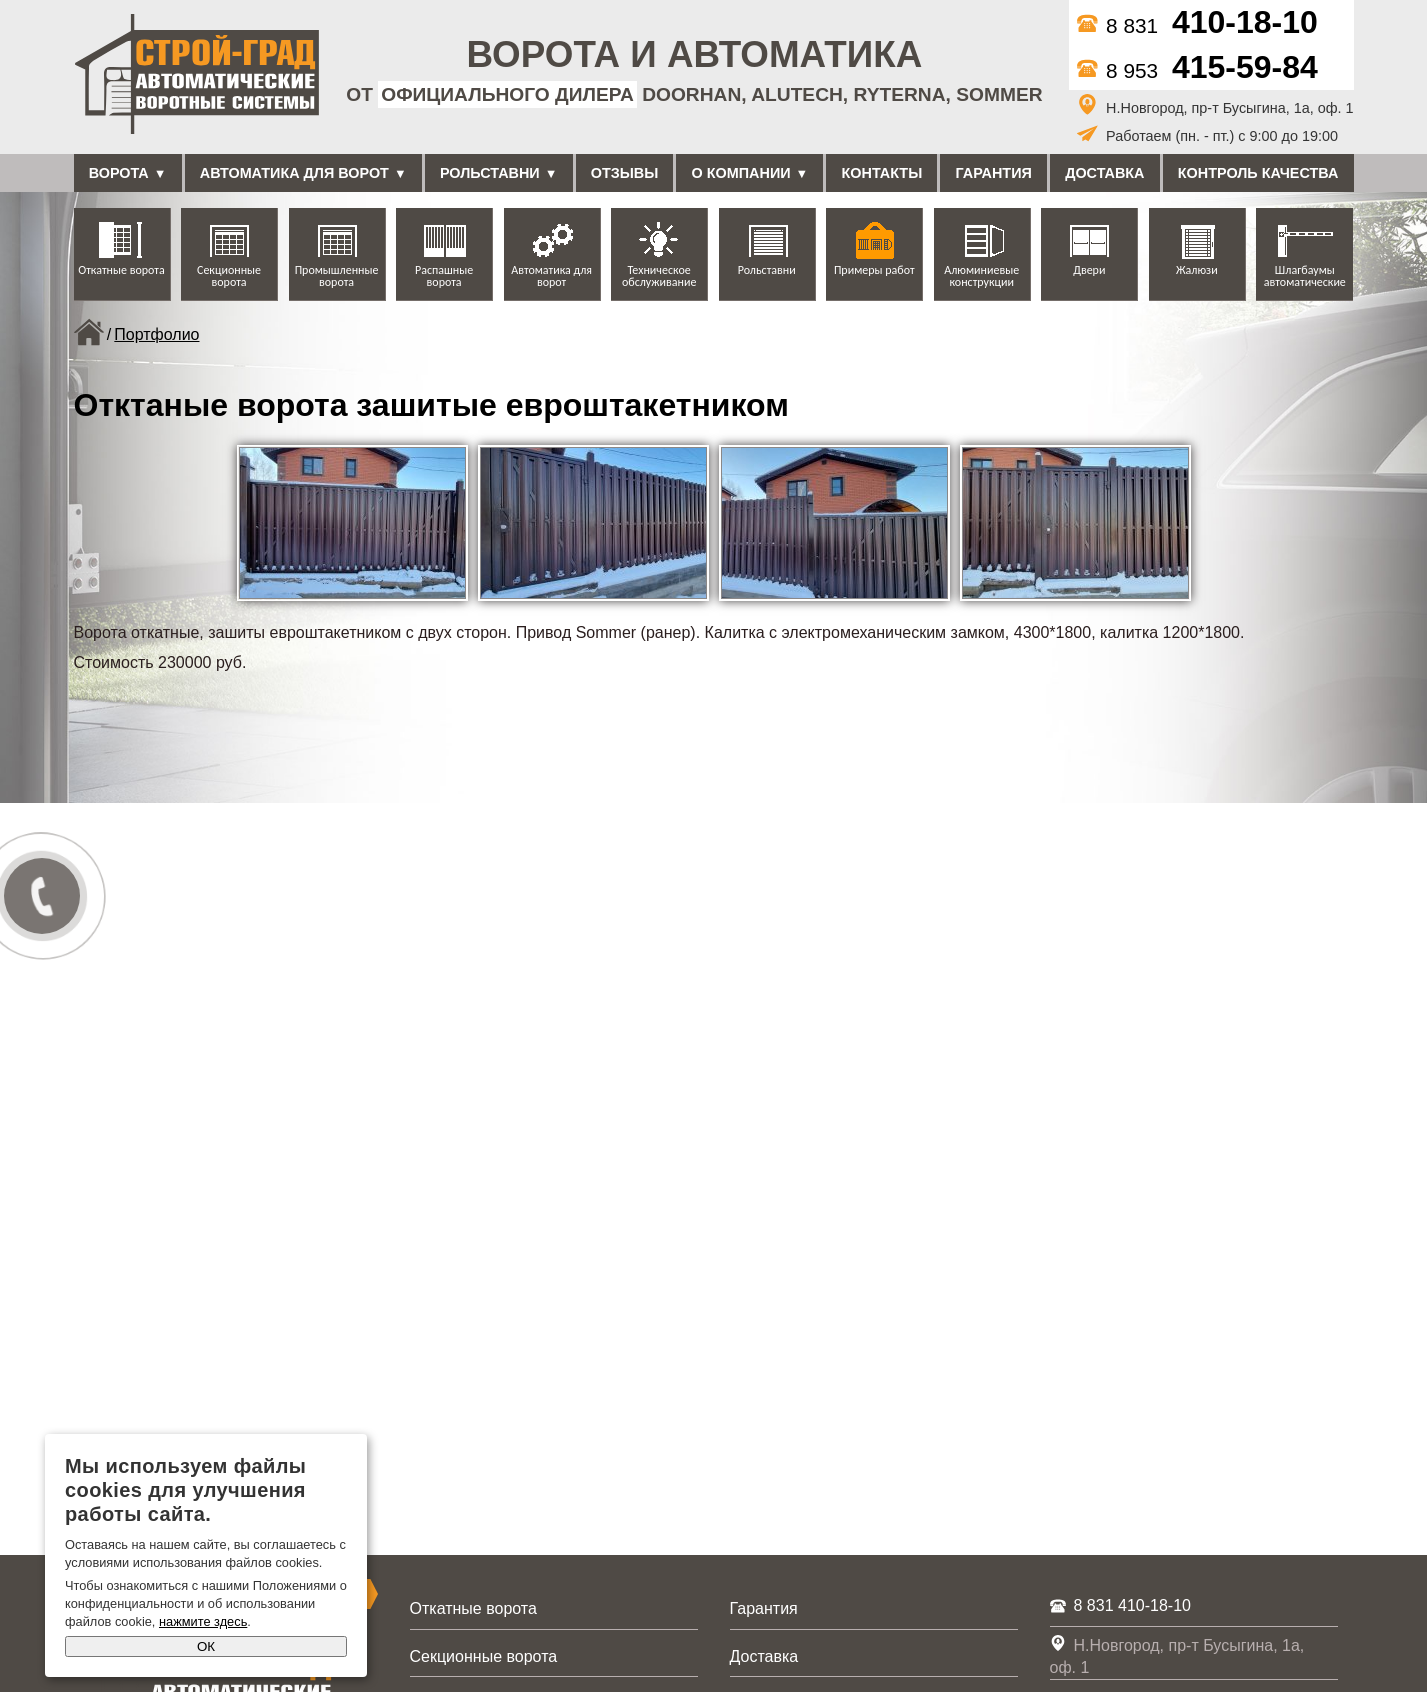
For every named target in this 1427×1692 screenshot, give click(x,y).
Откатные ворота (121, 270)
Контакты (882, 173)
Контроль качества (1258, 173)
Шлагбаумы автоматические (1305, 276)
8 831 (1197, 25)
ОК (206, 1646)
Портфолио (156, 334)
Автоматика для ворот (294, 173)
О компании (741, 173)
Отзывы (625, 173)
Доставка (1104, 173)
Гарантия (994, 173)
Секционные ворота (229, 276)
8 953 (1197, 70)
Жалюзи (1197, 270)
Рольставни (490, 173)
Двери (1089, 270)
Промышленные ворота (337, 276)
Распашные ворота (444, 276)
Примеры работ (874, 270)
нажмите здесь (203, 1621)
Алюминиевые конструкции (981, 276)
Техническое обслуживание (659, 276)
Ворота (119, 173)
